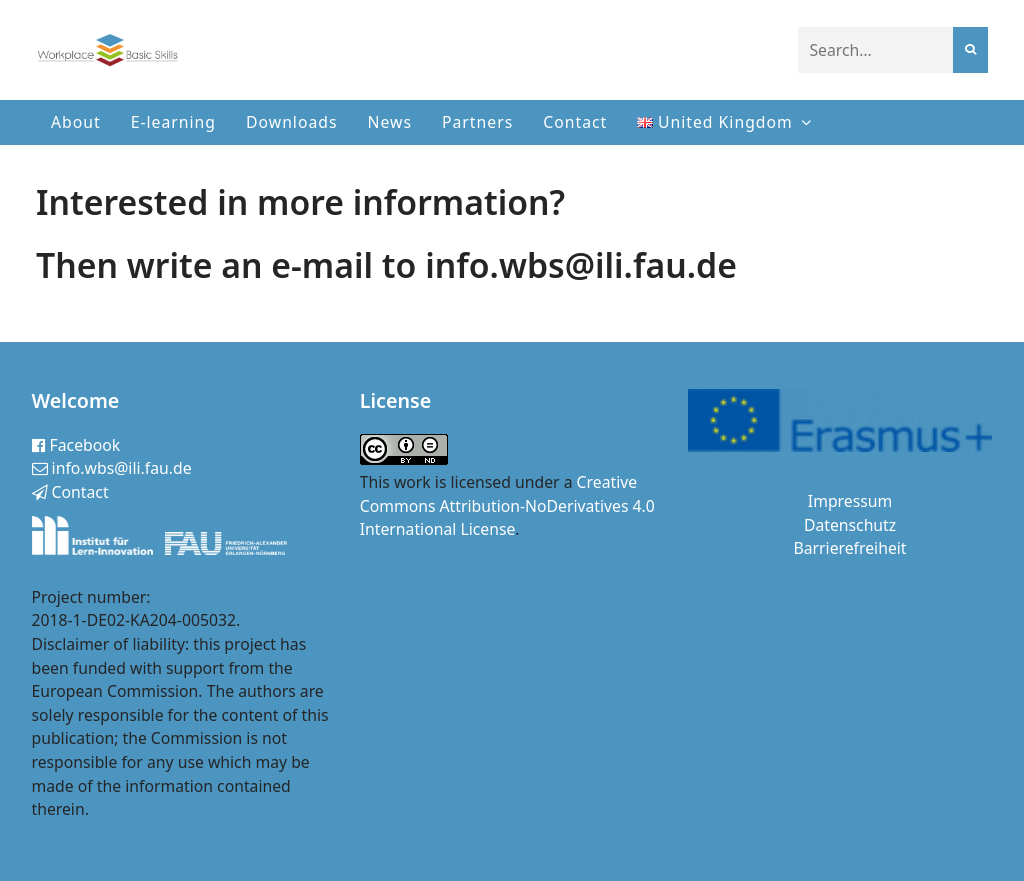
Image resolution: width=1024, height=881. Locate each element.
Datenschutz (850, 525)
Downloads (291, 122)
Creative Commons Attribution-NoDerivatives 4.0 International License (507, 505)
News (390, 122)
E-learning (173, 122)
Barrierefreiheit (850, 548)
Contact (575, 122)
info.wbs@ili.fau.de (112, 468)
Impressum (850, 501)
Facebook (76, 445)
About (76, 122)
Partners (477, 122)
